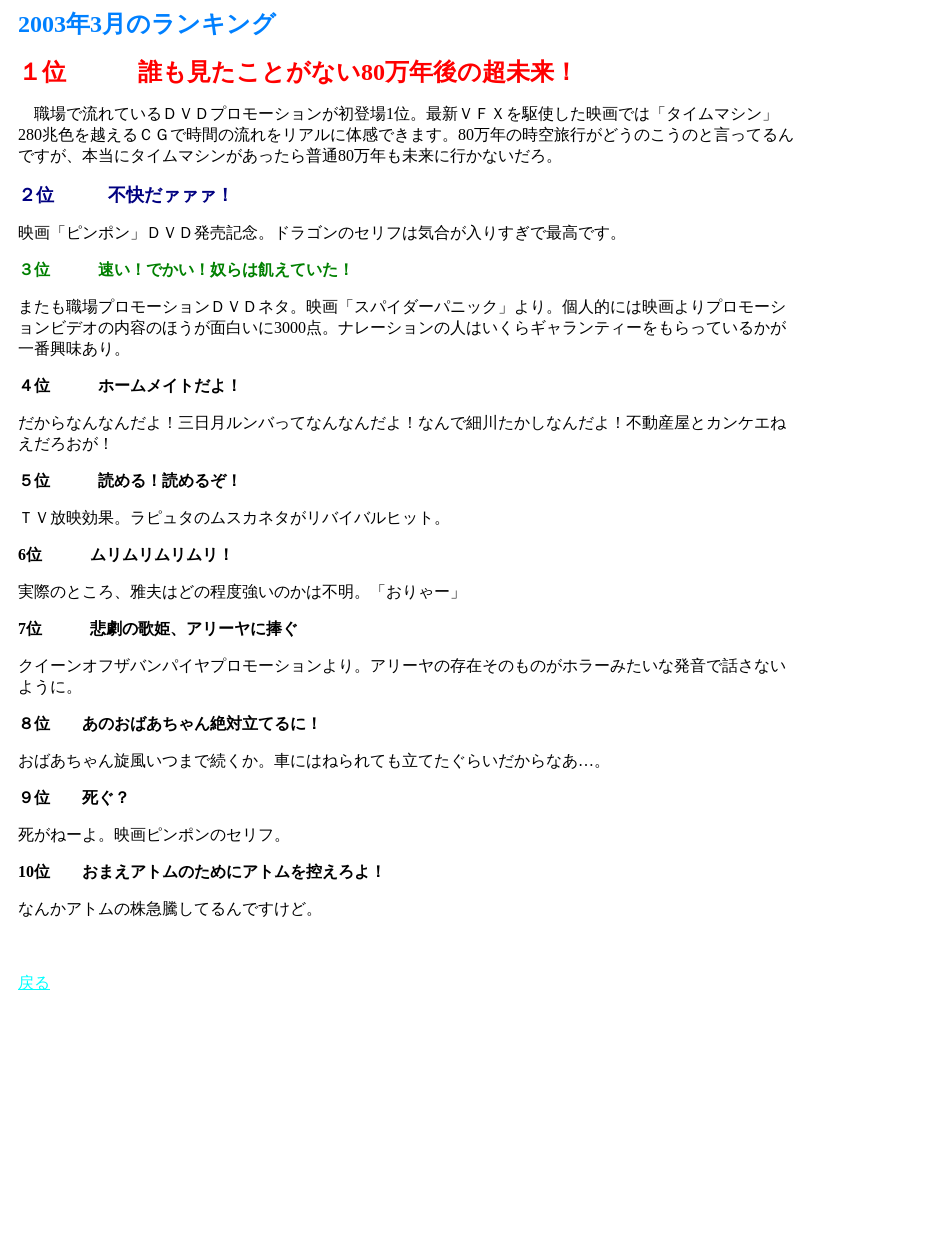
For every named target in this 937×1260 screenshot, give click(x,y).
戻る (34, 982)
